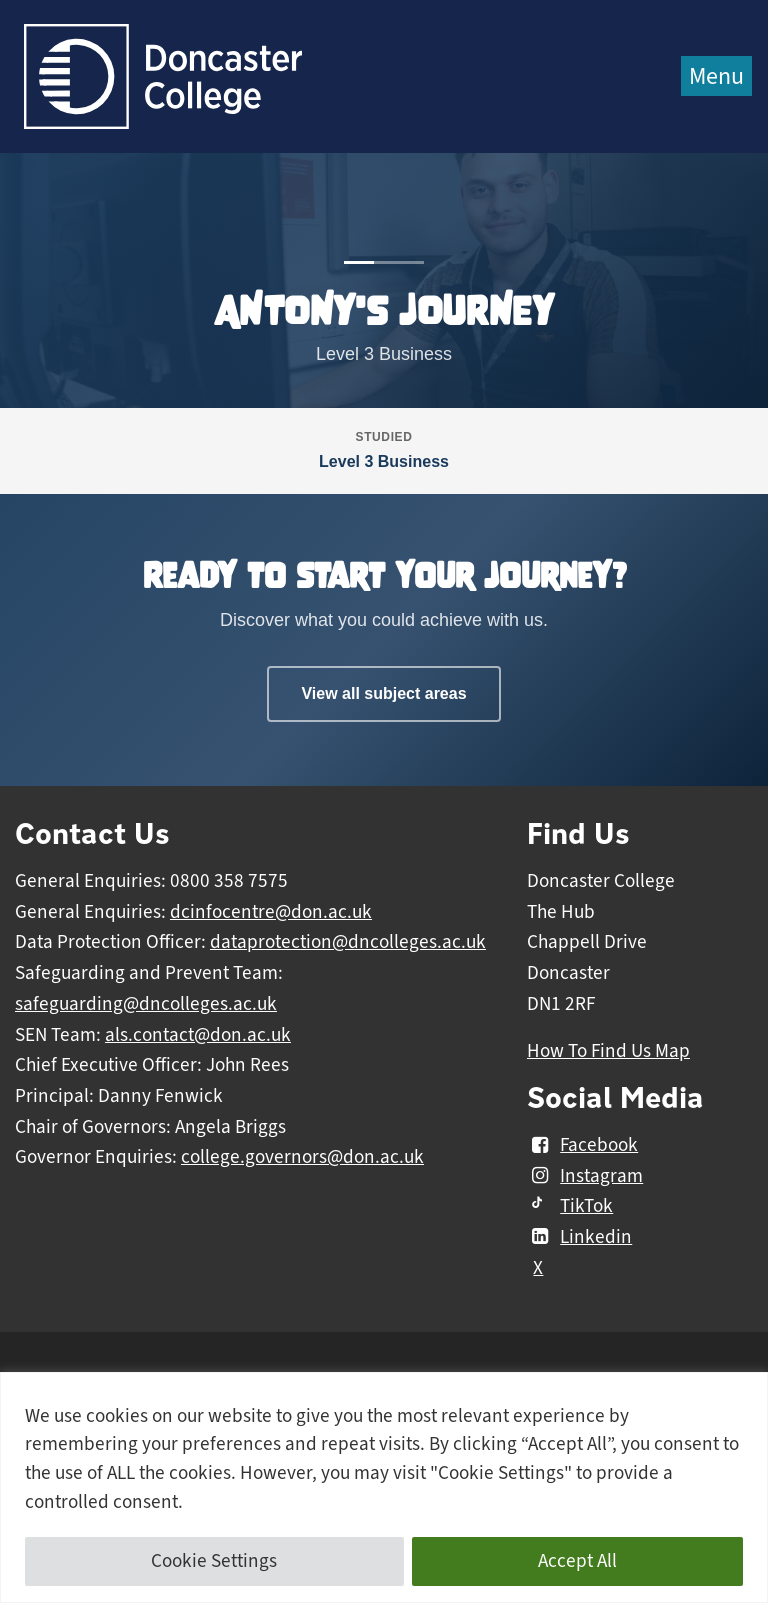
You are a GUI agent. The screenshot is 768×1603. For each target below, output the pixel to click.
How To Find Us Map (608, 1051)
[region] (384, 1487)
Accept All (577, 1561)
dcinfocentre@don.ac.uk (271, 912)
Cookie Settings (214, 1561)
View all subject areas (383, 693)
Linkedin (579, 1237)
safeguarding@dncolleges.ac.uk (146, 1004)
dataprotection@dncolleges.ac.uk (348, 942)
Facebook (582, 1145)
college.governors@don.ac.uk (302, 1157)
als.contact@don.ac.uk (198, 1035)
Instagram (585, 1176)
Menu (716, 76)
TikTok (570, 1206)
